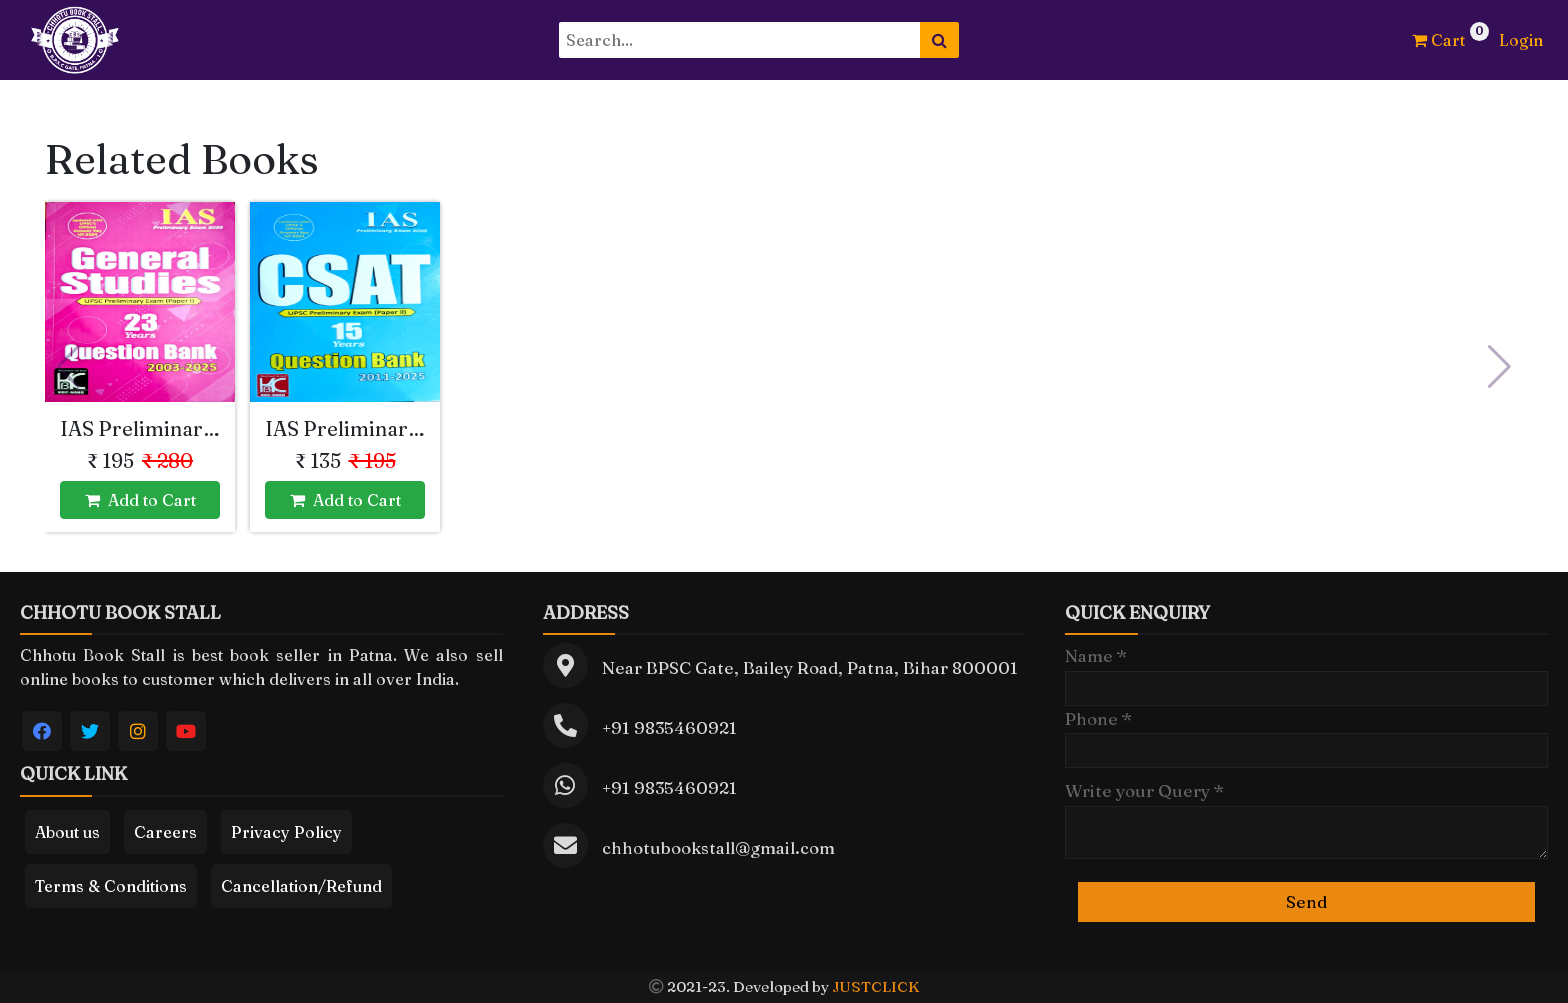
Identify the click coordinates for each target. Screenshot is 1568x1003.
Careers (165, 832)
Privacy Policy (286, 832)
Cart (1438, 40)
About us (67, 832)
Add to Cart (140, 500)
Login (1521, 40)
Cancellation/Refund (301, 886)
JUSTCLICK (875, 986)
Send (1306, 901)
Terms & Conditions (111, 886)
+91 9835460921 (669, 727)
